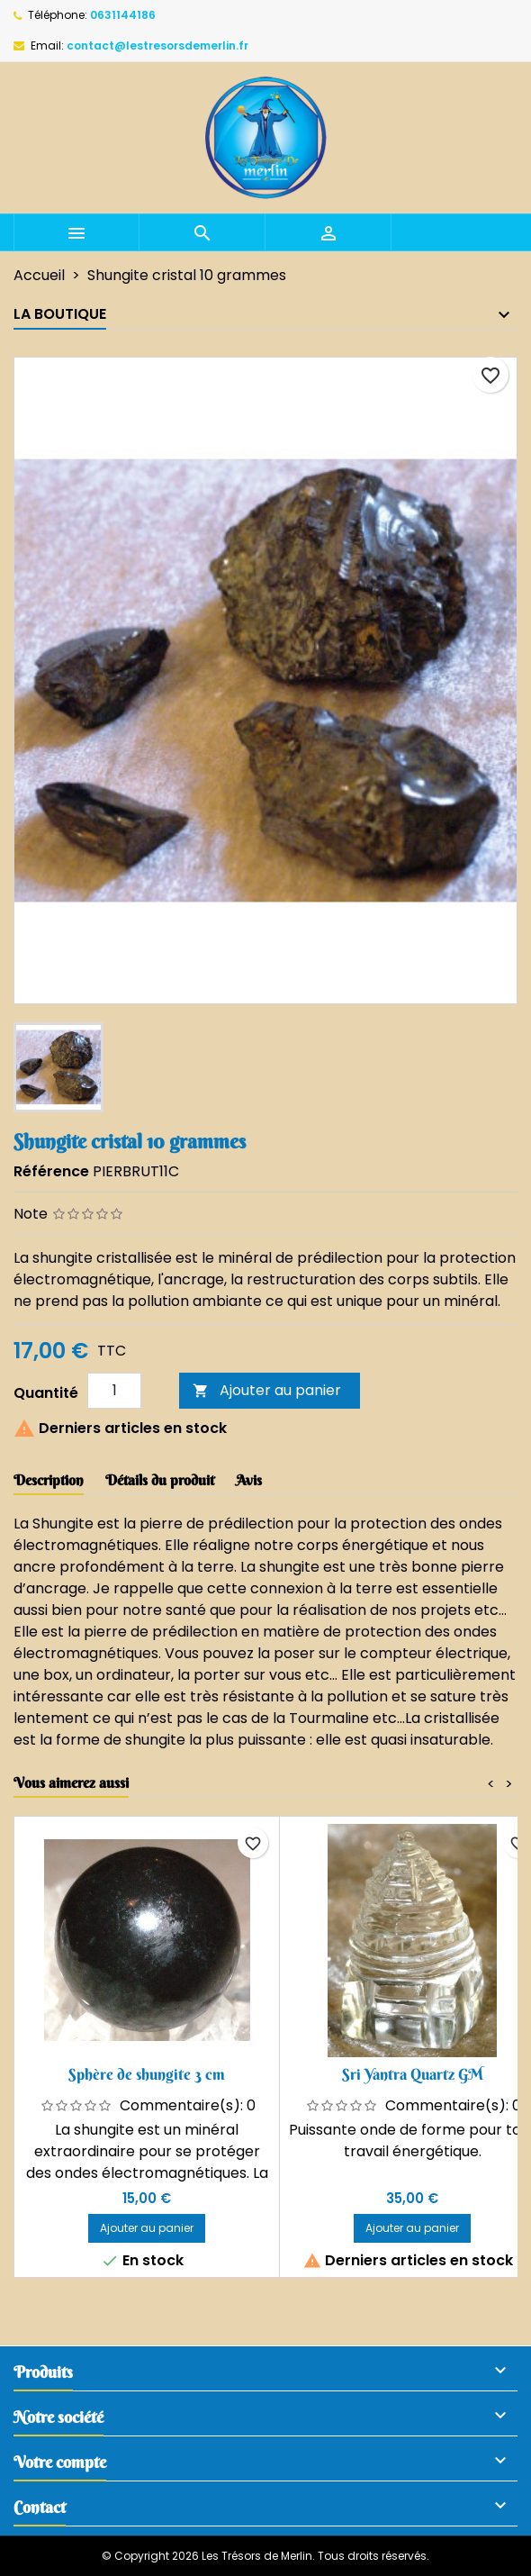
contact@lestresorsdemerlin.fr (157, 45)
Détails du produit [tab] (159, 1480)
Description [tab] (49, 1480)
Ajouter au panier (267, 1390)
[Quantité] (114, 1391)
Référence (51, 1171)
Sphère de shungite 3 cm (146, 2073)
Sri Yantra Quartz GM (412, 2073)
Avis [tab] (249, 1480)
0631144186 (123, 15)
